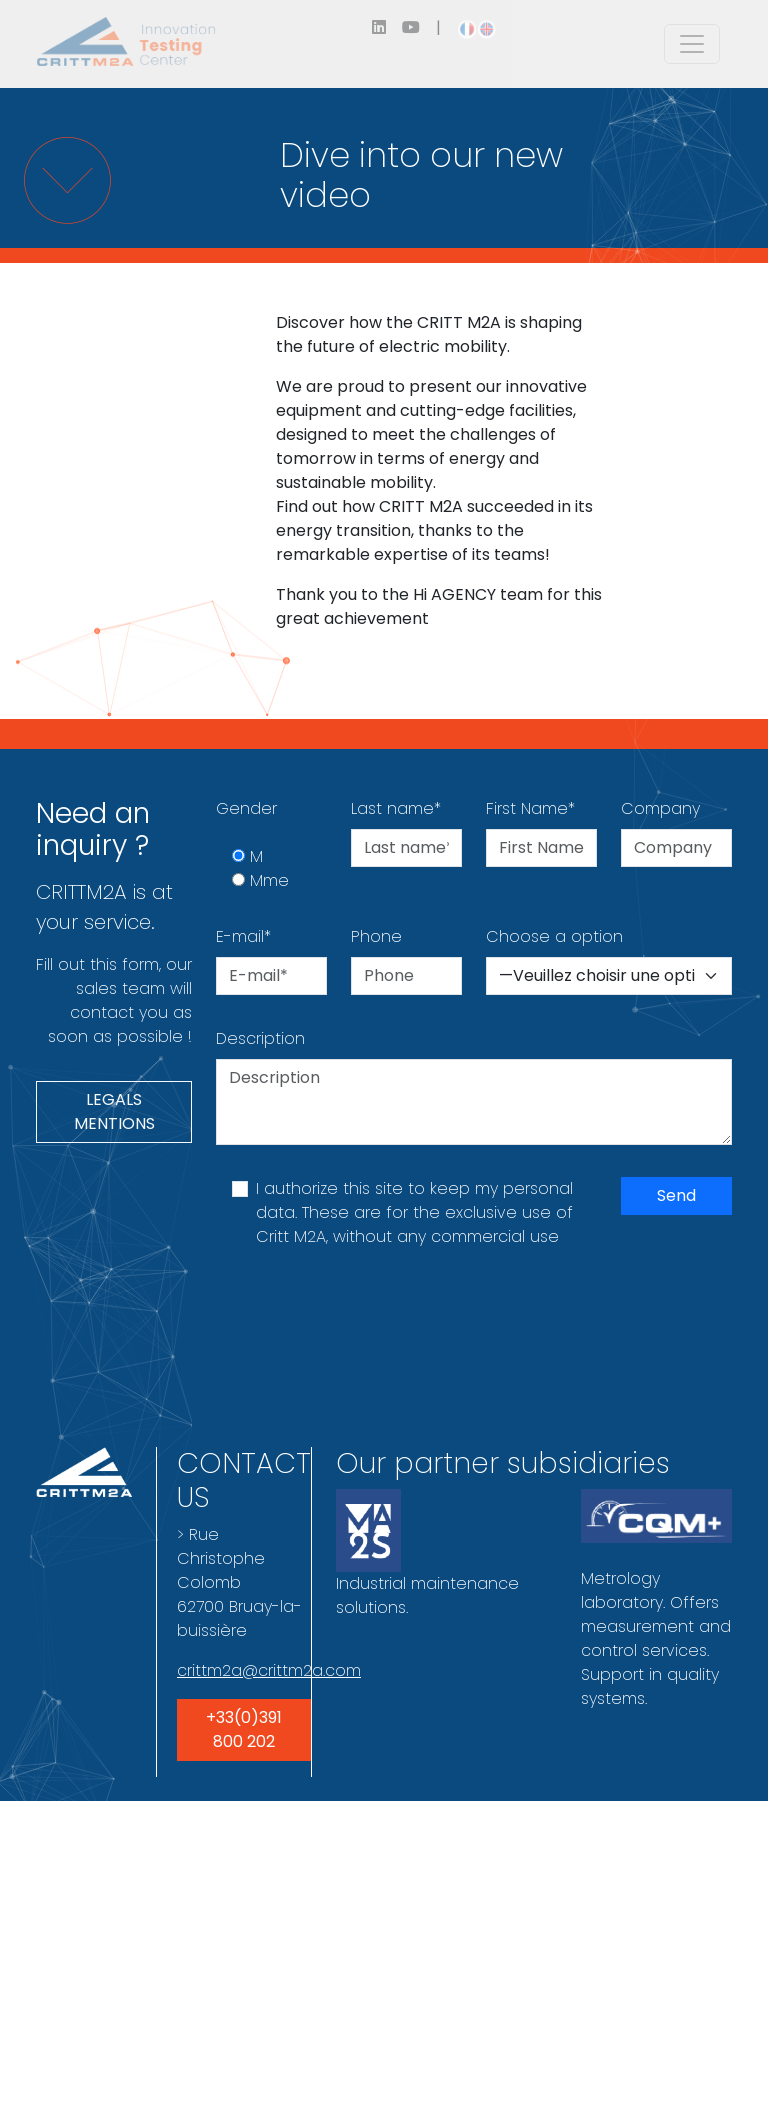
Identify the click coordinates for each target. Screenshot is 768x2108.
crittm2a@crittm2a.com (269, 1670)
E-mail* (243, 936)
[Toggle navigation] (692, 44)
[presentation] (368, 1320)
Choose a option (554, 936)
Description (260, 1038)
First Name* (530, 808)
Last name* (396, 808)
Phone (376, 936)
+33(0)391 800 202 (244, 1729)
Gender (246, 808)
